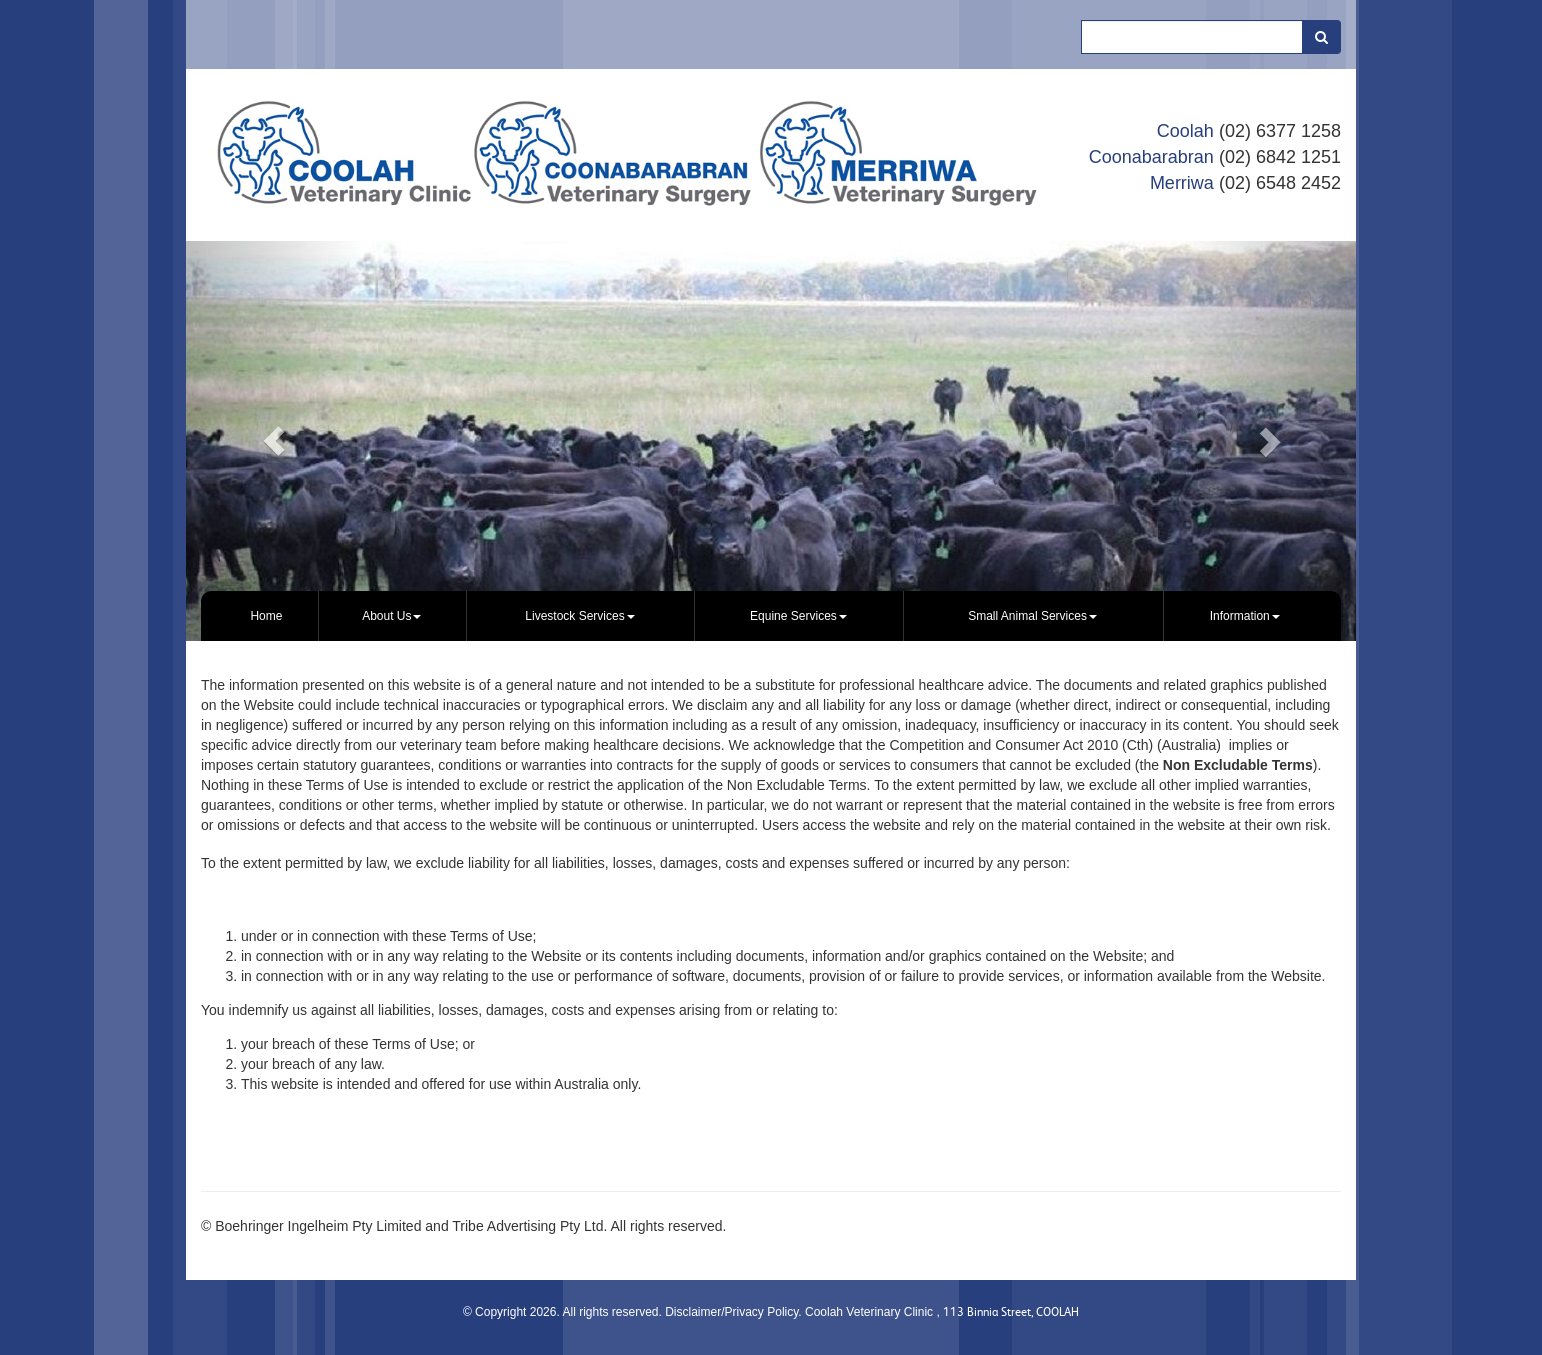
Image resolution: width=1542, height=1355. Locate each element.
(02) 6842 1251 (1280, 157)
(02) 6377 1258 (1280, 131)
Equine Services (798, 616)
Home (266, 616)
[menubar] (771, 616)
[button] (274, 441)
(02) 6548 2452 (1280, 183)
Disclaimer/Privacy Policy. (735, 1312)
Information (1245, 616)
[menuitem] (267, 616)
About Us (391, 616)
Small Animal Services (1032, 616)
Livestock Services (579, 616)
